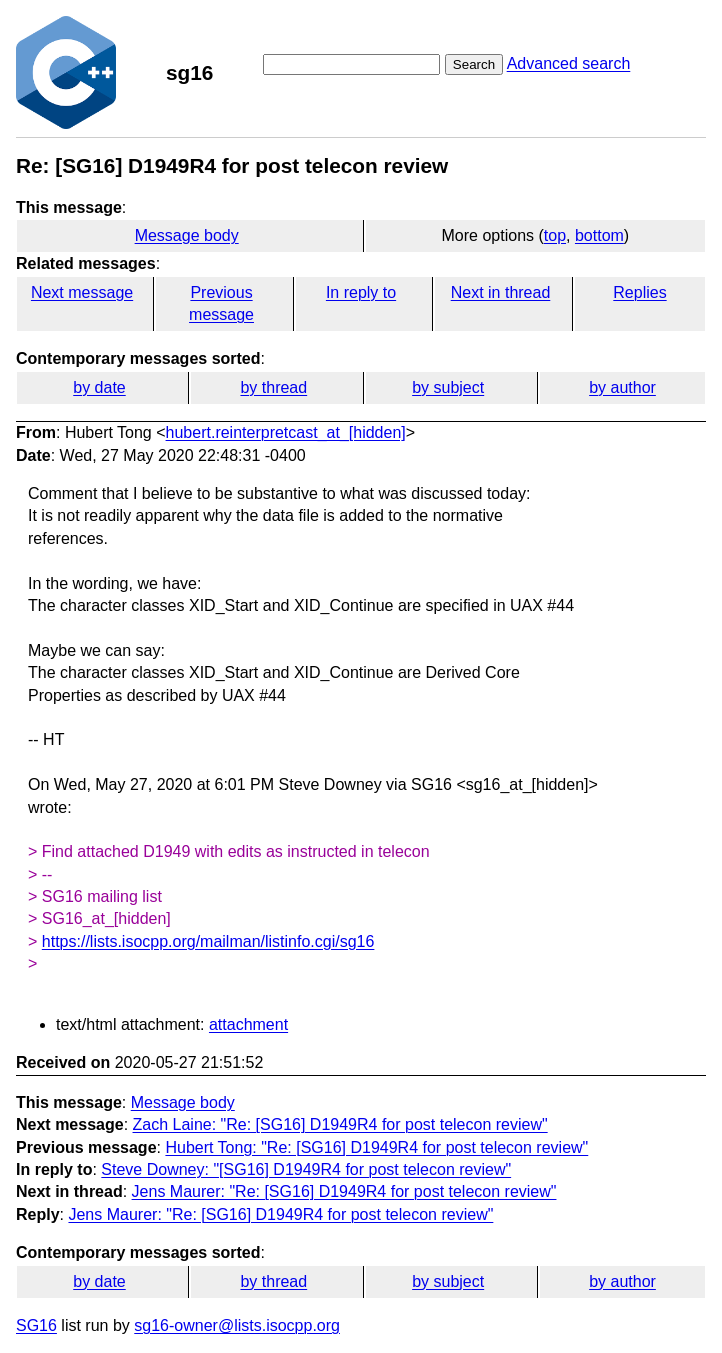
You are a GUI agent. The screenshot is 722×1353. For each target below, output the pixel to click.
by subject (448, 387)
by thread (273, 387)
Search (474, 64)
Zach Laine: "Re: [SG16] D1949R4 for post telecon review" (340, 1124)
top (555, 235)
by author (622, 387)
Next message (82, 292)
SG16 (36, 1325)
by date (99, 387)
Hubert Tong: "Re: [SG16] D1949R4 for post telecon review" (376, 1147)
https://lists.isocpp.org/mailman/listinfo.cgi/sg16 (208, 941)
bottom (599, 235)
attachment (248, 1024)
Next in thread (501, 292)
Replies (639, 292)
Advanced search (569, 63)
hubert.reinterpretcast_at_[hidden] (286, 432)
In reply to (361, 292)
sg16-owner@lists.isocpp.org (237, 1325)
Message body (187, 235)
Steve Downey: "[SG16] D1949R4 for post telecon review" (306, 1169)
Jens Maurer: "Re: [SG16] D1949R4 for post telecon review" (344, 1191)
